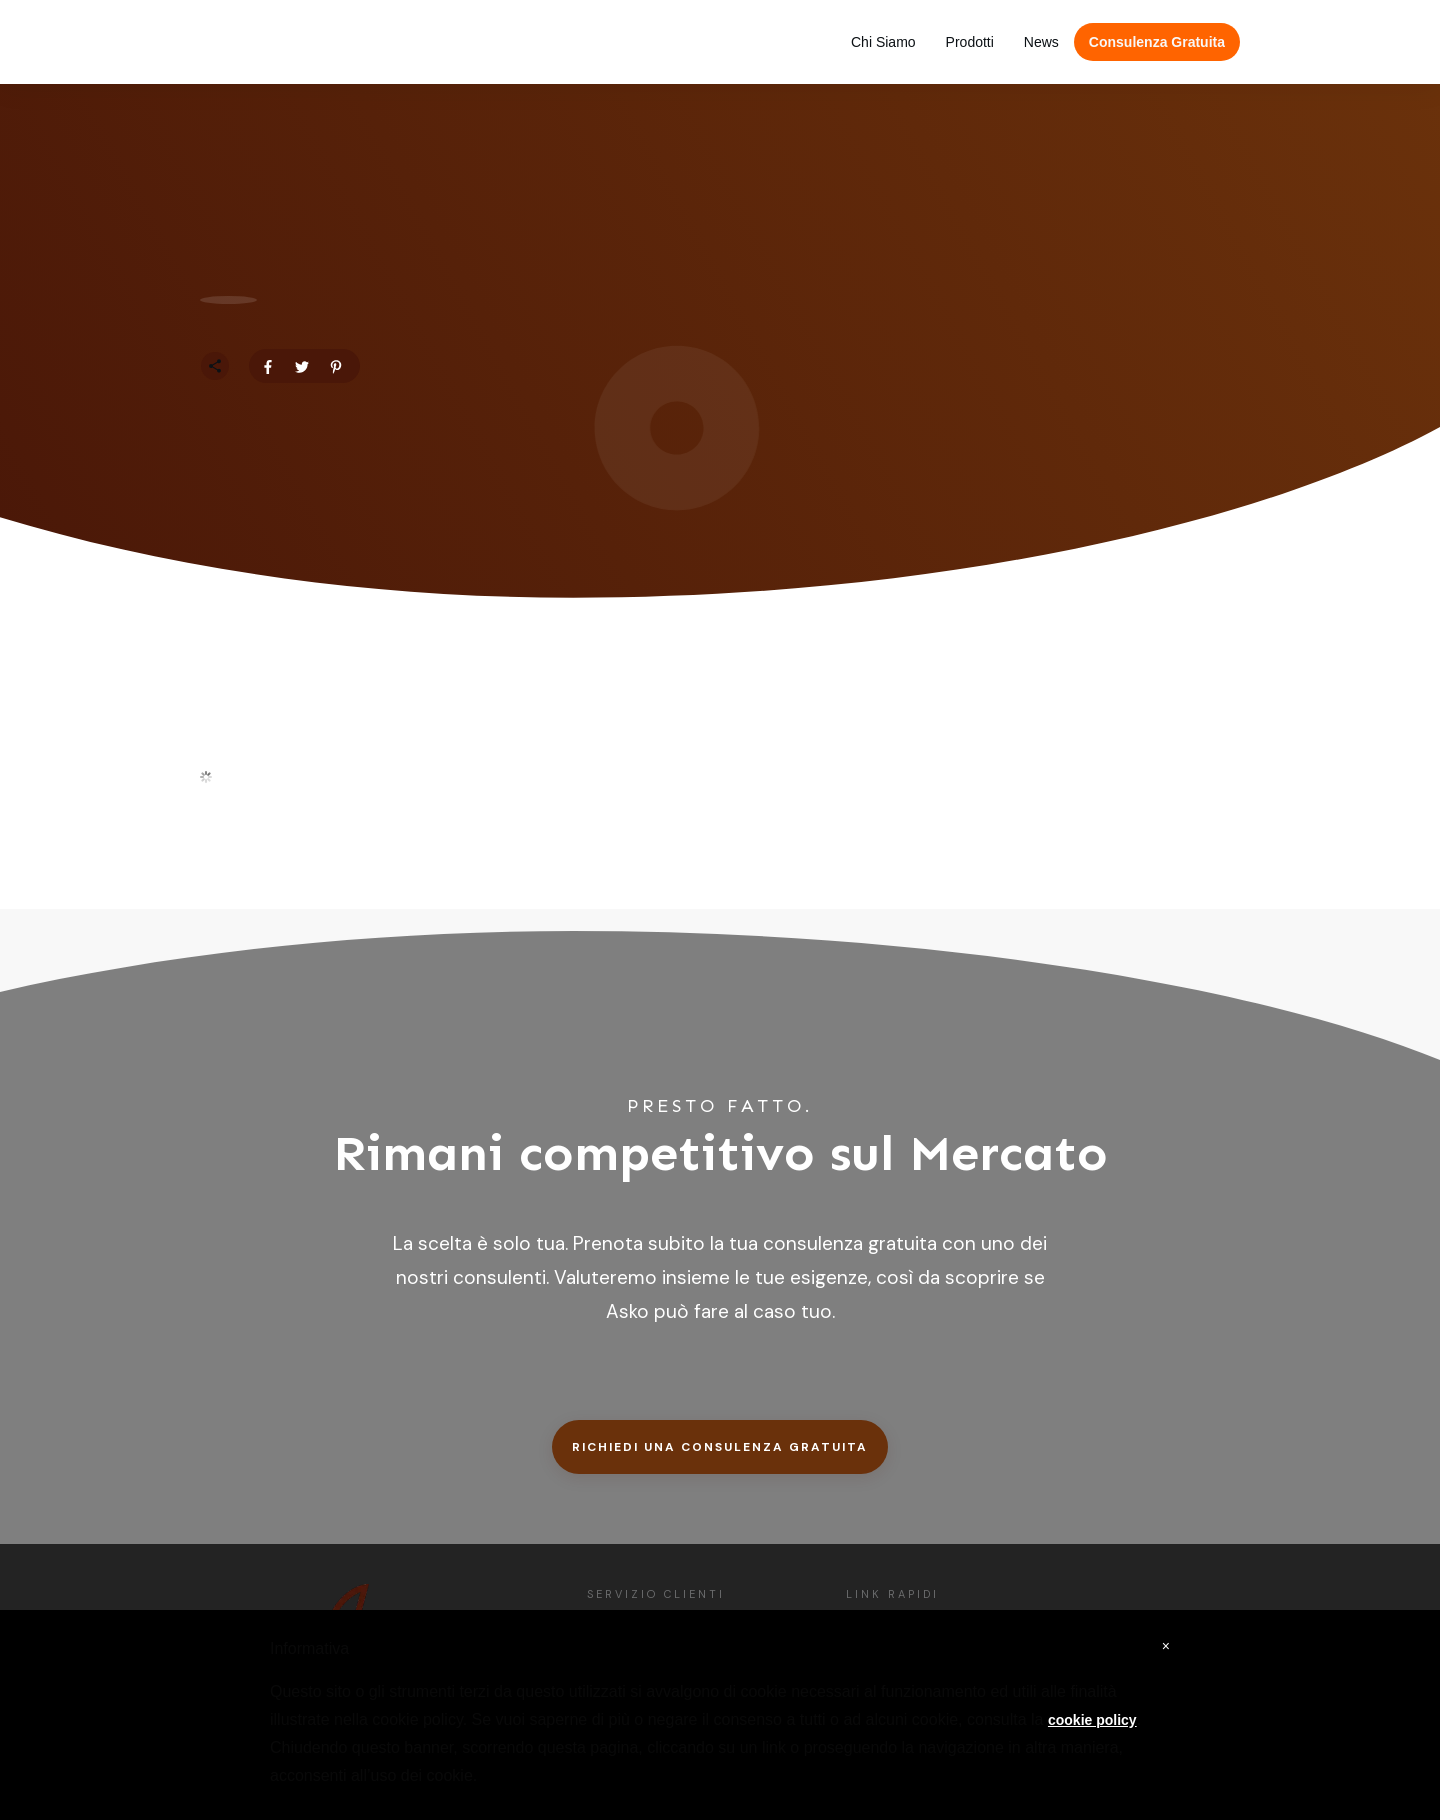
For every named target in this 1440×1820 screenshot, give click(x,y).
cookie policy (1092, 1720)
